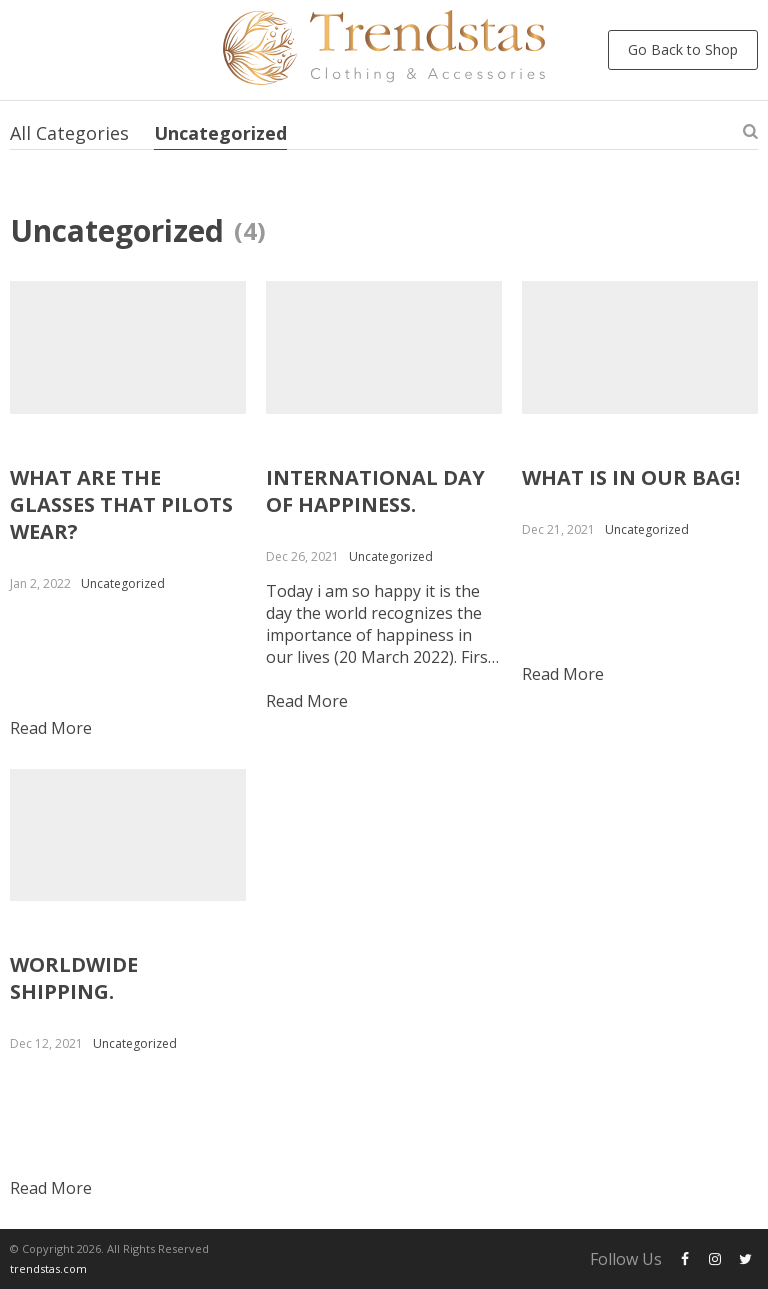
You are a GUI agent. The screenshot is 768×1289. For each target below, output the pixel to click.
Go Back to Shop (683, 49)
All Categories (69, 133)
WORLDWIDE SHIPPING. (74, 978)
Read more (51, 728)
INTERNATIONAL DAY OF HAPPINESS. (375, 491)
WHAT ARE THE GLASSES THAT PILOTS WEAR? (121, 504)
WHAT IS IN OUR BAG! (631, 477)
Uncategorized (220, 133)
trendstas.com (48, 1268)
